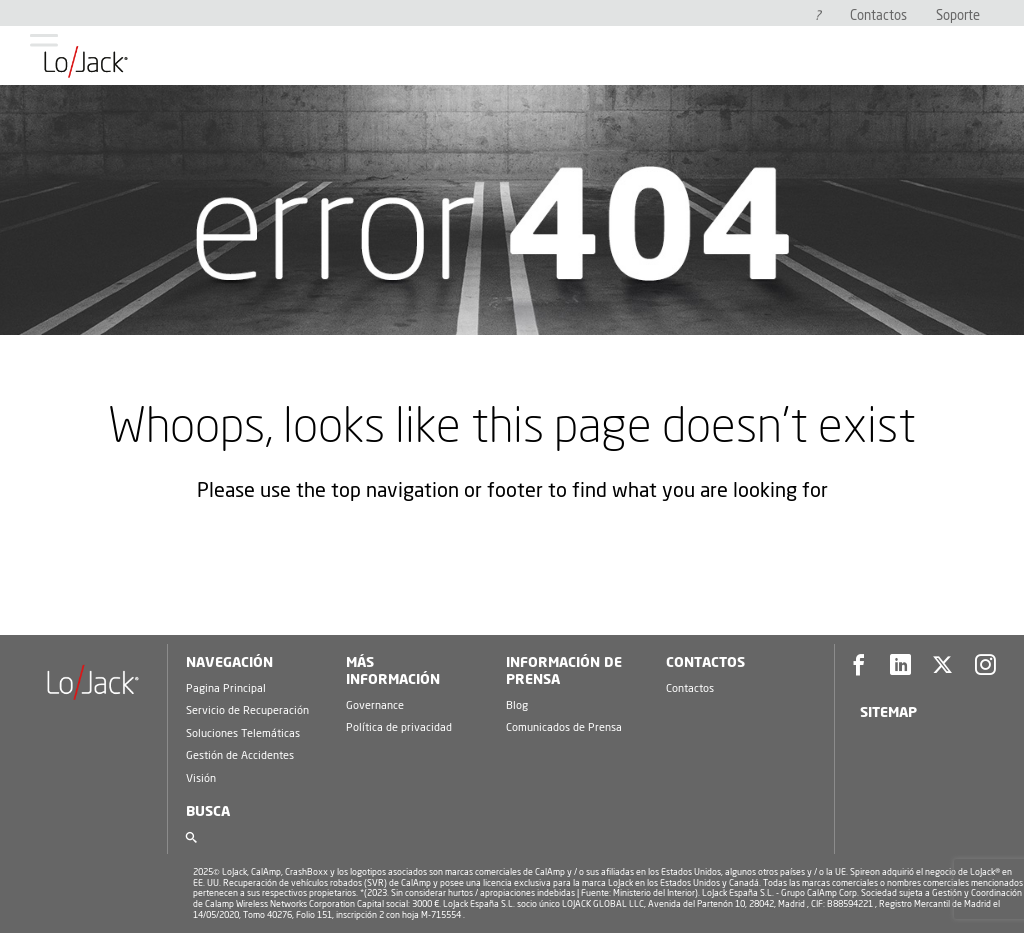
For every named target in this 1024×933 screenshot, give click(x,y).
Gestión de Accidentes (240, 755)
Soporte (958, 16)
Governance (375, 705)
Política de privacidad (399, 727)
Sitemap (888, 713)
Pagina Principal (226, 688)
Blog (517, 705)
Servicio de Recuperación (247, 710)
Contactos (878, 16)
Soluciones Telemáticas (243, 733)
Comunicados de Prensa (564, 727)
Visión (201, 778)
